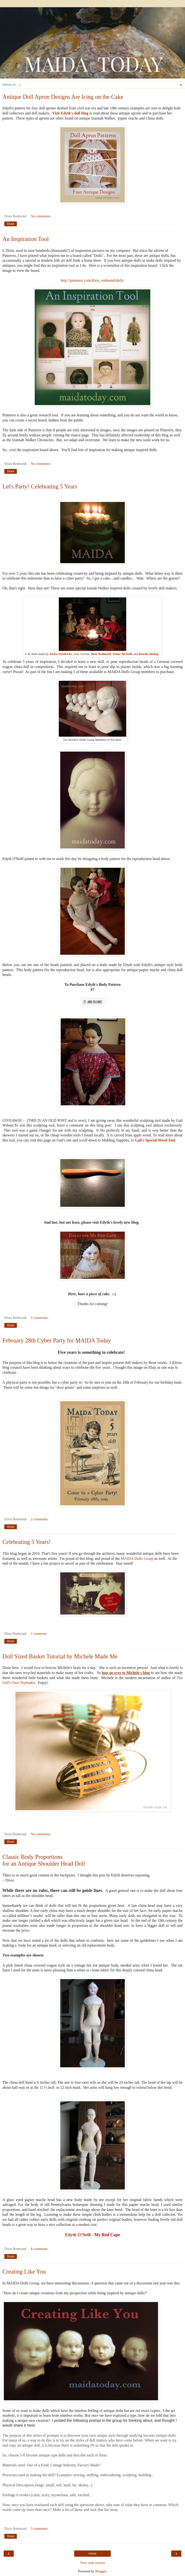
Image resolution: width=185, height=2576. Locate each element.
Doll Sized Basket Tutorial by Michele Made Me (60, 1656)
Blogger (100, 2571)
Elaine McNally (122, 654)
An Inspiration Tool (25, 239)
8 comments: (40, 2249)
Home (92, 2553)
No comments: (41, 216)
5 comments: (40, 1318)
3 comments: (40, 2528)
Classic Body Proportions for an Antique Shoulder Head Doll (43, 1860)
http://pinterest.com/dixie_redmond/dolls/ (92, 280)
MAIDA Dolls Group (137, 1558)
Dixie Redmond (101, 654)
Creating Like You (24, 2271)
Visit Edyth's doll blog (70, 113)
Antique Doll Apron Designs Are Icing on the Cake (62, 96)
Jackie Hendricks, (61, 654)
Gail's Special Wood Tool (155, 1140)
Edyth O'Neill (78, 2234)
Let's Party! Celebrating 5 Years (39, 486)
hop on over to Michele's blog (126, 1673)
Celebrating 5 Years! (26, 1542)
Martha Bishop (149, 654)
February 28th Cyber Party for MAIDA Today (56, 1340)
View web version (92, 2563)
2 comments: (40, 1519)
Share (10, 224)
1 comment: (39, 1633)
